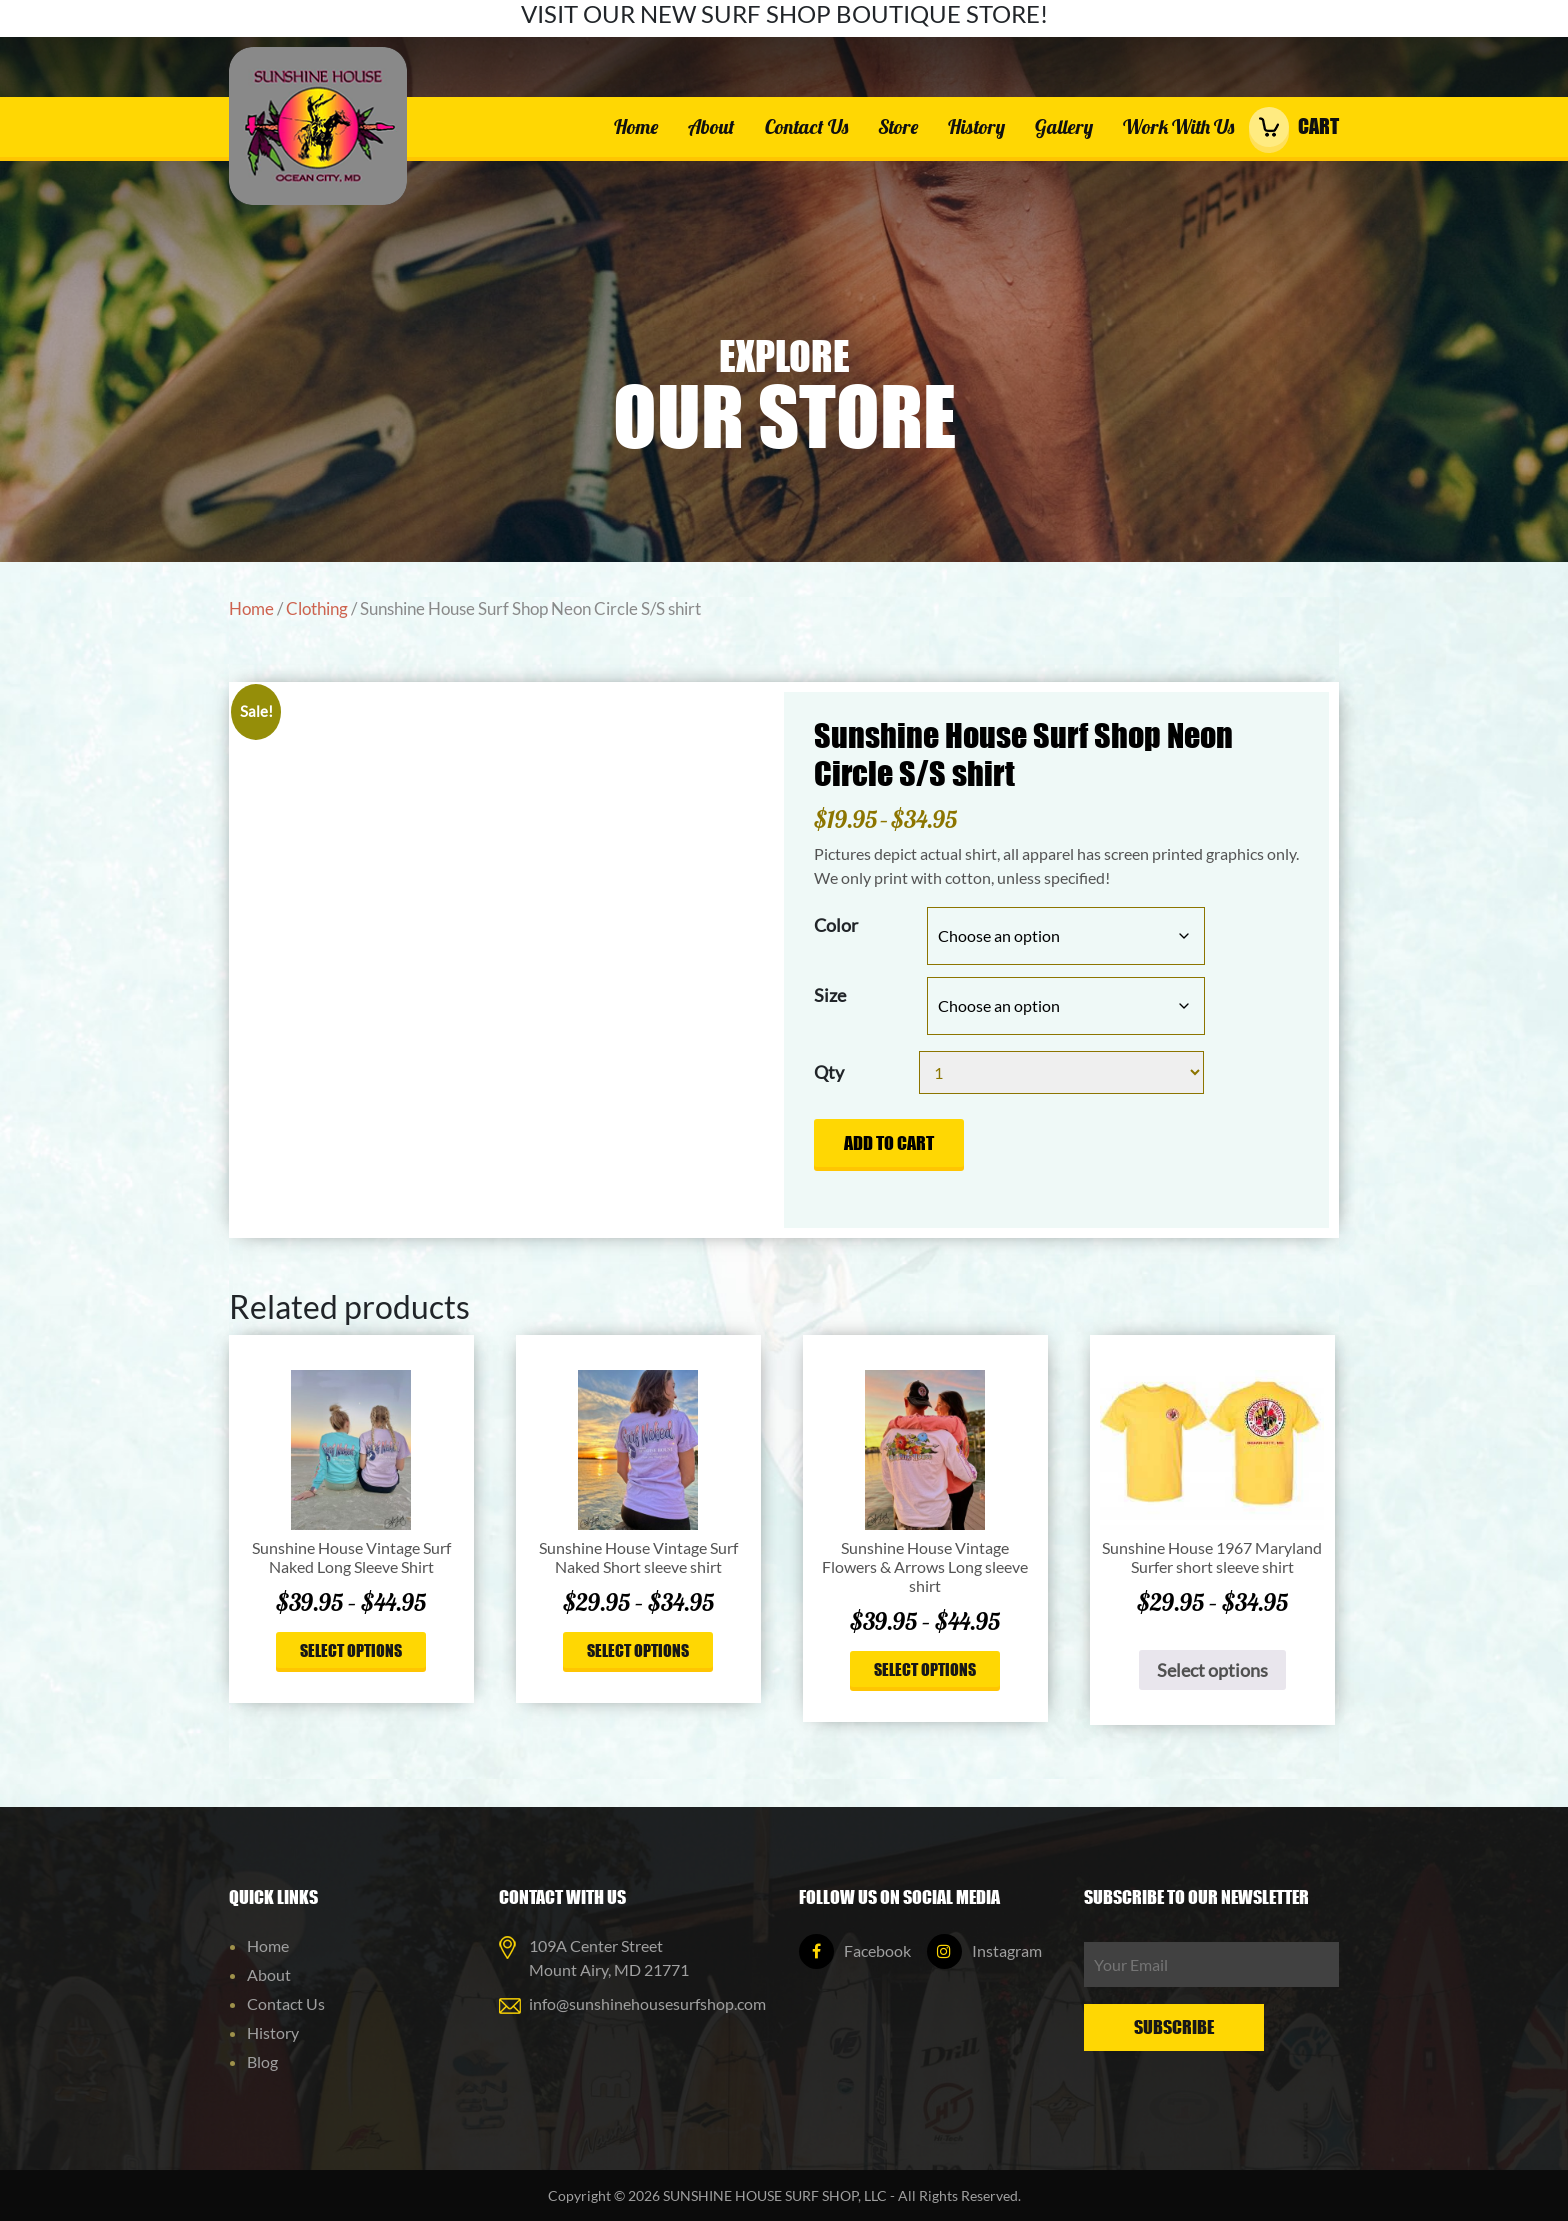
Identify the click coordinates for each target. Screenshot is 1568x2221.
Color (836, 925)
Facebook (855, 1950)
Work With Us (1178, 126)
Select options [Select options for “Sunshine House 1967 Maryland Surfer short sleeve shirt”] (1212, 1670)
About (711, 126)
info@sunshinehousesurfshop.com (647, 2003)
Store (898, 126)
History (976, 126)
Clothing (317, 609)
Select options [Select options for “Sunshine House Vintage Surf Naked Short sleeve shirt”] (638, 1650)
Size (830, 995)
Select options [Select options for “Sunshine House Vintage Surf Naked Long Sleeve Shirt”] (351, 1650)
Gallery (1064, 126)
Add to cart (889, 1143)
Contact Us (806, 126)
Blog (262, 2061)
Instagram (984, 1950)
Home (636, 126)
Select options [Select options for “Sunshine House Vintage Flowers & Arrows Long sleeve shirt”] (925, 1669)
